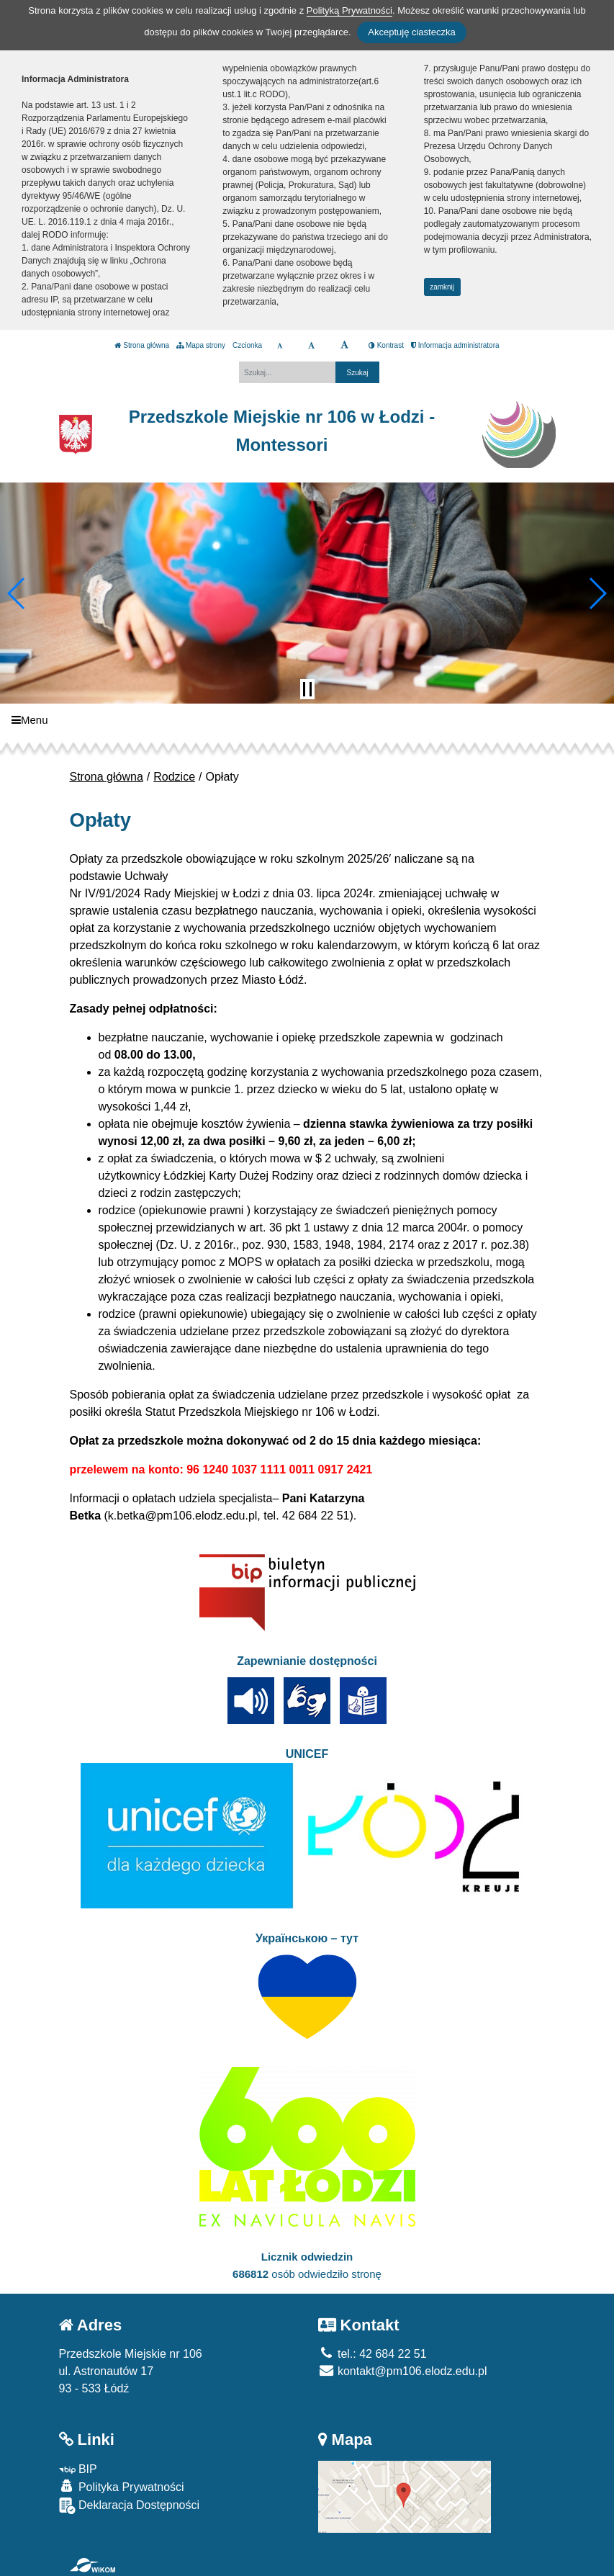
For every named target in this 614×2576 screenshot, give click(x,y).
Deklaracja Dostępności (129, 2506)
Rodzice (174, 777)
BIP (78, 2469)
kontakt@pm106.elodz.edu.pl (402, 2371)
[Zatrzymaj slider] (307, 689)
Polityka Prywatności (121, 2486)
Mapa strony (200, 345)
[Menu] (307, 720)
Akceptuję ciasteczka (411, 32)
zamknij (442, 287)
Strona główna (141, 345)
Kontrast (386, 345)
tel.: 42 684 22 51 (372, 2354)
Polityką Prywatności (349, 10)
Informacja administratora (455, 345)
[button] (17, 593)
